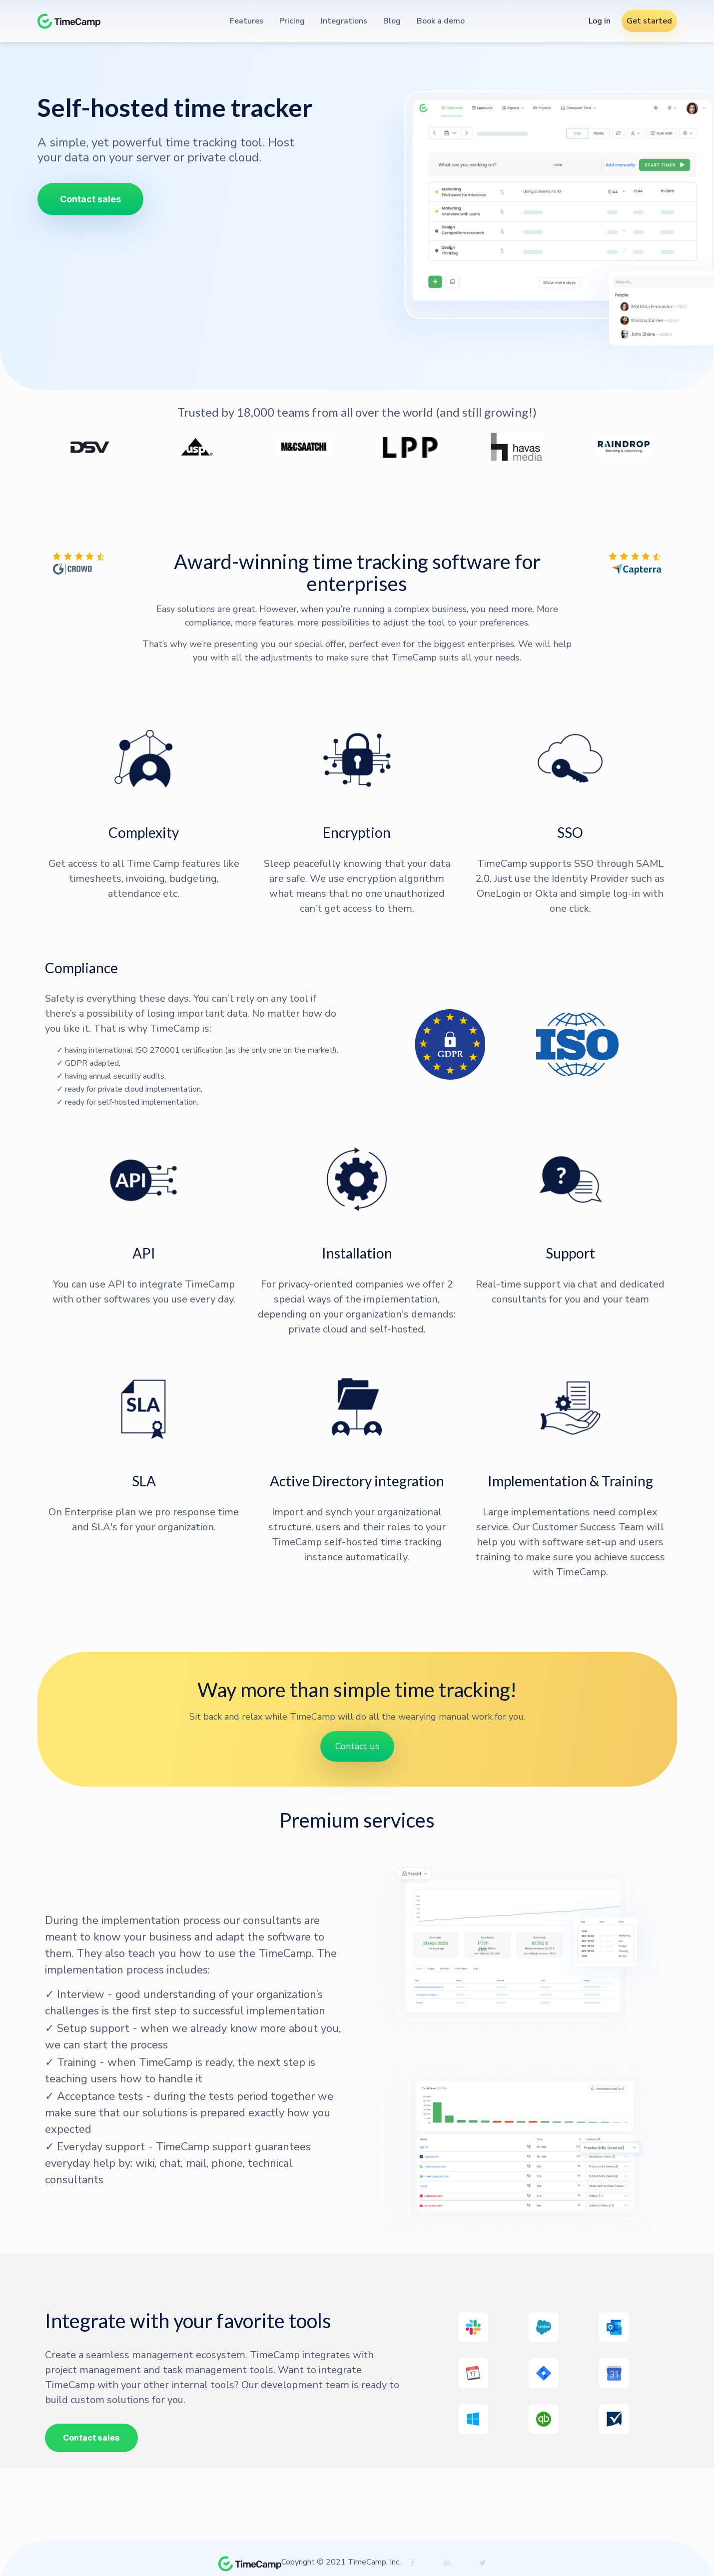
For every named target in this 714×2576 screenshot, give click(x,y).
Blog (392, 20)
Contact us (357, 1746)
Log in (600, 20)
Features (246, 20)
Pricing (292, 20)
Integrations (344, 20)
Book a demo (441, 20)
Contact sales (90, 199)
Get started (649, 20)
